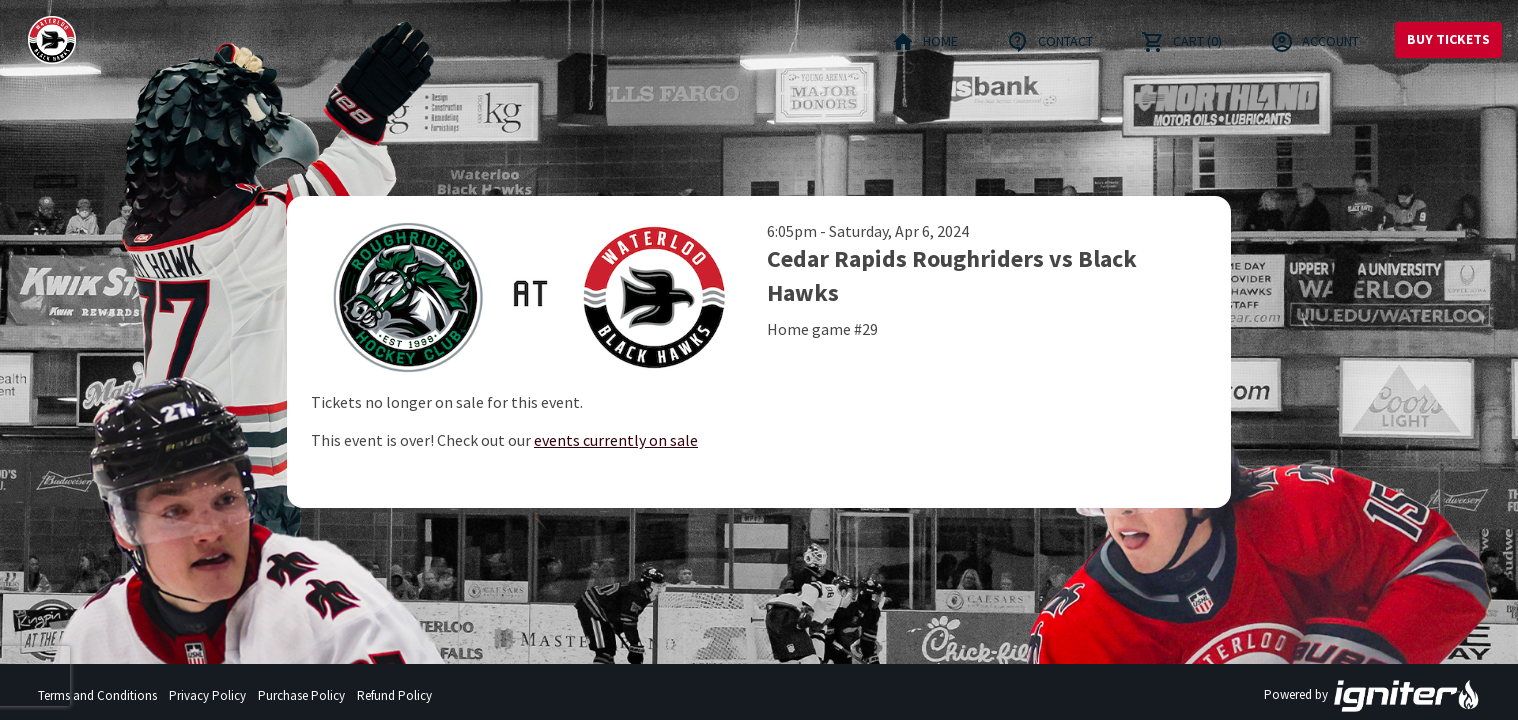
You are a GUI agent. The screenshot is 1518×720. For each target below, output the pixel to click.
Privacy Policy (207, 695)
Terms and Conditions (97, 695)
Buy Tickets (1448, 39)
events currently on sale (616, 440)
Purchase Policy (301, 695)
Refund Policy (394, 695)
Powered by (1372, 696)
